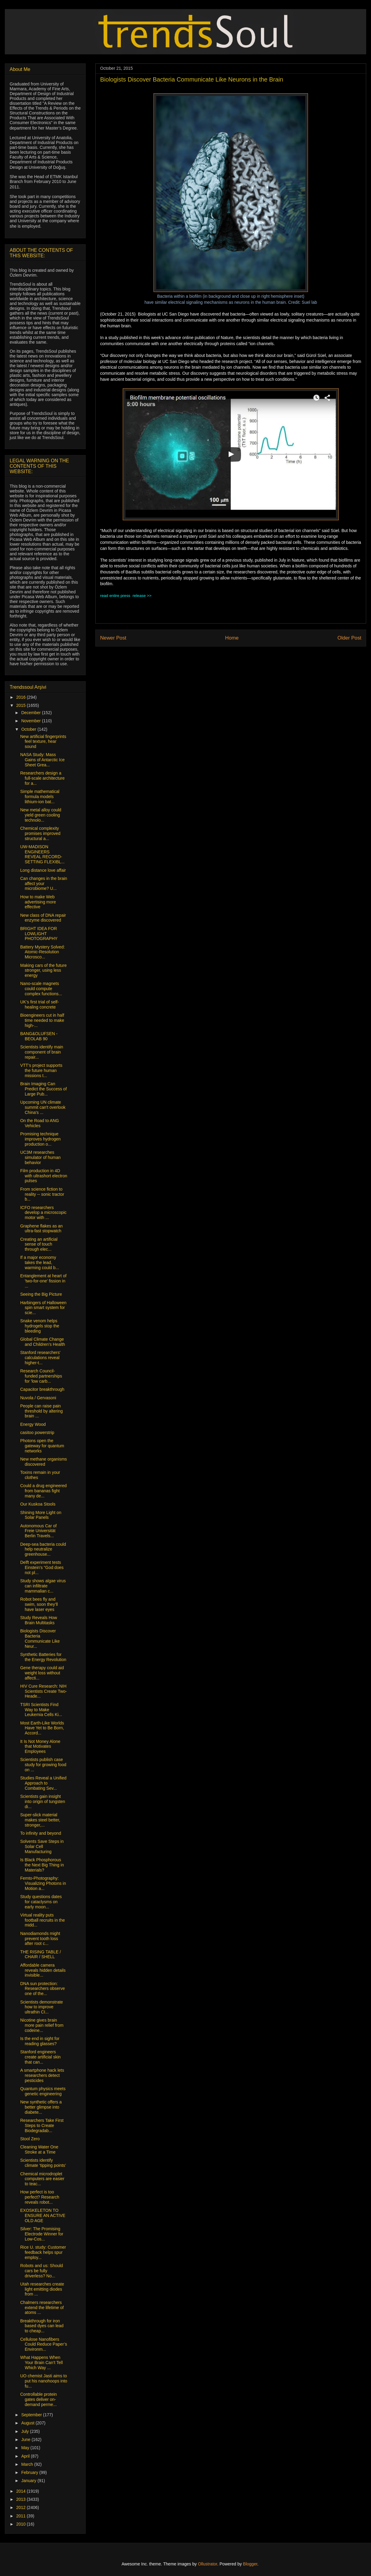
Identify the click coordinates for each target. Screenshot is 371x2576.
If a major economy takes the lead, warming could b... (39, 1262)
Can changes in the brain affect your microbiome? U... (43, 883)
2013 (21, 2499)
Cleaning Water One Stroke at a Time (39, 2149)
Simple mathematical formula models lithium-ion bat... (39, 796)
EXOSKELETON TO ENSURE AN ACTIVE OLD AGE (42, 2215)
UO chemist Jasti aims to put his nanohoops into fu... (43, 2380)
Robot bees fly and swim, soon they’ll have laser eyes (39, 1604)
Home (232, 638)
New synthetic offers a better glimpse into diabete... (41, 2107)
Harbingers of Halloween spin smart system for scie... (43, 1307)
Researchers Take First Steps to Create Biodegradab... (42, 2125)
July (25, 2431)
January (29, 2480)
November (31, 720)
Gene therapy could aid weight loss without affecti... (42, 1672)
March (27, 2464)
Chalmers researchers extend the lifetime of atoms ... (42, 2307)
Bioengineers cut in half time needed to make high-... (42, 1020)
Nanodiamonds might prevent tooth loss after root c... (40, 1938)
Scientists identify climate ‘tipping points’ (43, 2163)
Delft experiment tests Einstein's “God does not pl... (42, 1567)
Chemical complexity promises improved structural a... (40, 833)
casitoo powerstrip (37, 1432)
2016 (21, 697)
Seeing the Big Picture (41, 1294)
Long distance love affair (43, 870)
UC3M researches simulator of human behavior (40, 1157)
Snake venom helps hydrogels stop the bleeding (39, 1325)
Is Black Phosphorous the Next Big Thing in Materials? (42, 1864)
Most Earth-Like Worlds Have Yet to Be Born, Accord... (42, 1728)
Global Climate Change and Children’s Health (42, 1342)
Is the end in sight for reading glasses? (39, 2041)
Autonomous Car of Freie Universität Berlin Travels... (38, 1530)
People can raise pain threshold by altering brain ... (41, 1411)
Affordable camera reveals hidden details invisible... (42, 1970)
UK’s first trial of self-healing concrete (39, 1004)
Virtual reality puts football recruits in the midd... (42, 1920)
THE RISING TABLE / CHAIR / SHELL (40, 1954)
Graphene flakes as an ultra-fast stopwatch (41, 1228)
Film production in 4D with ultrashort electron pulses (43, 1175)
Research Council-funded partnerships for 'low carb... (41, 1376)
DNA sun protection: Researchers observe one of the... (42, 1988)
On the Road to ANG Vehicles (39, 1123)
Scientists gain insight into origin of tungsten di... (42, 1801)
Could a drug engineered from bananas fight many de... (43, 1490)
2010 (21, 2524)
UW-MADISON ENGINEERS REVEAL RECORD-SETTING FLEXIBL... (42, 854)
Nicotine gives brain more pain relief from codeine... (41, 2025)
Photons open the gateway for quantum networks (42, 1445)
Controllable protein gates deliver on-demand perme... (38, 2399)
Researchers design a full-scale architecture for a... (42, 778)
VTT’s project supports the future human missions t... (41, 1070)
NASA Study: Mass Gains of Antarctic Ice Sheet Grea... (42, 759)
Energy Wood (33, 1424)
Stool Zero (30, 2138)
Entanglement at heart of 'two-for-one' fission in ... (43, 1280)
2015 (21, 705)
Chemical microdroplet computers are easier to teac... (42, 2178)
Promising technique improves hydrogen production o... (40, 1139)
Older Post (349, 638)
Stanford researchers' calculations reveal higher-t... (40, 1357)
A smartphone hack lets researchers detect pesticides (42, 2075)
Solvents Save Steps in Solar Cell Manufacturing (42, 1846)
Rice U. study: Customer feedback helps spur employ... (43, 2252)
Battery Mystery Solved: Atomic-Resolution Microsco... (42, 952)
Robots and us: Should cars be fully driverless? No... (41, 2270)
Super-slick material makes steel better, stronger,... (40, 1819)
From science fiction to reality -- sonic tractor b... (42, 1194)
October (29, 729)
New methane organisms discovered (43, 1462)
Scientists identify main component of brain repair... (41, 1052)
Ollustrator (207, 2564)
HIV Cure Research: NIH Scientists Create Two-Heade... (43, 1691)
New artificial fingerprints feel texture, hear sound (43, 741)
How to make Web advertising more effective (38, 901)
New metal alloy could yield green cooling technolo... (40, 815)
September (32, 2414)
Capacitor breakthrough (42, 1389)
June (26, 2439)
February (30, 2472)
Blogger (250, 2564)
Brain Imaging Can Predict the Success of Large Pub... (43, 1088)
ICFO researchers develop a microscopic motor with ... (43, 1212)
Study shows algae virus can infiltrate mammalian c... (43, 1585)
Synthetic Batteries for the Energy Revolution (43, 1657)
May (25, 2447)
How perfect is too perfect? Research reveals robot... (39, 2197)
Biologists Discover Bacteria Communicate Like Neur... (40, 1638)
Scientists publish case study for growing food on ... (43, 1764)
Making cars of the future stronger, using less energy (43, 970)
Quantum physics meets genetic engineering (42, 2091)
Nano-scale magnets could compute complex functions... (41, 988)
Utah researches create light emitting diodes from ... (42, 2289)
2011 (21, 2515)
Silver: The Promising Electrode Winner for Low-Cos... (41, 2233)
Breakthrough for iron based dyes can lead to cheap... (41, 2326)
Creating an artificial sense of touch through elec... (39, 1244)
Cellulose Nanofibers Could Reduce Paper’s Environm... (43, 2344)
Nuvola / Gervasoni (38, 1397)
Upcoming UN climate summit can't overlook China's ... (42, 1107)
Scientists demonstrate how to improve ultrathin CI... (41, 2007)
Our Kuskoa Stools (37, 1504)
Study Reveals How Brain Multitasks (38, 1620)
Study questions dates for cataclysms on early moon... (41, 1901)
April (26, 2456)
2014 (21, 2491)
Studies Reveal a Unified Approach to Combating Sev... (43, 1783)
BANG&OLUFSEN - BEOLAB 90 (39, 1036)
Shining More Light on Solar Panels (40, 1515)
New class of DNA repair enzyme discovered (43, 918)
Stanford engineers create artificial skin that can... (40, 2056)
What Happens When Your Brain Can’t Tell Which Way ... (41, 2362)
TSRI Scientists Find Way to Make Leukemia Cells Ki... (41, 1709)
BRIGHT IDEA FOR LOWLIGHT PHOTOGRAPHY (39, 933)
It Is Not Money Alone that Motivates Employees (40, 1746)
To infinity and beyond (40, 1833)
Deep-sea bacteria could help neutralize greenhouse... (43, 1549)
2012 (21, 2507)
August (28, 2422)
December (31, 712)
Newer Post (113, 638)
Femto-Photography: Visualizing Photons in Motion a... (43, 1883)
